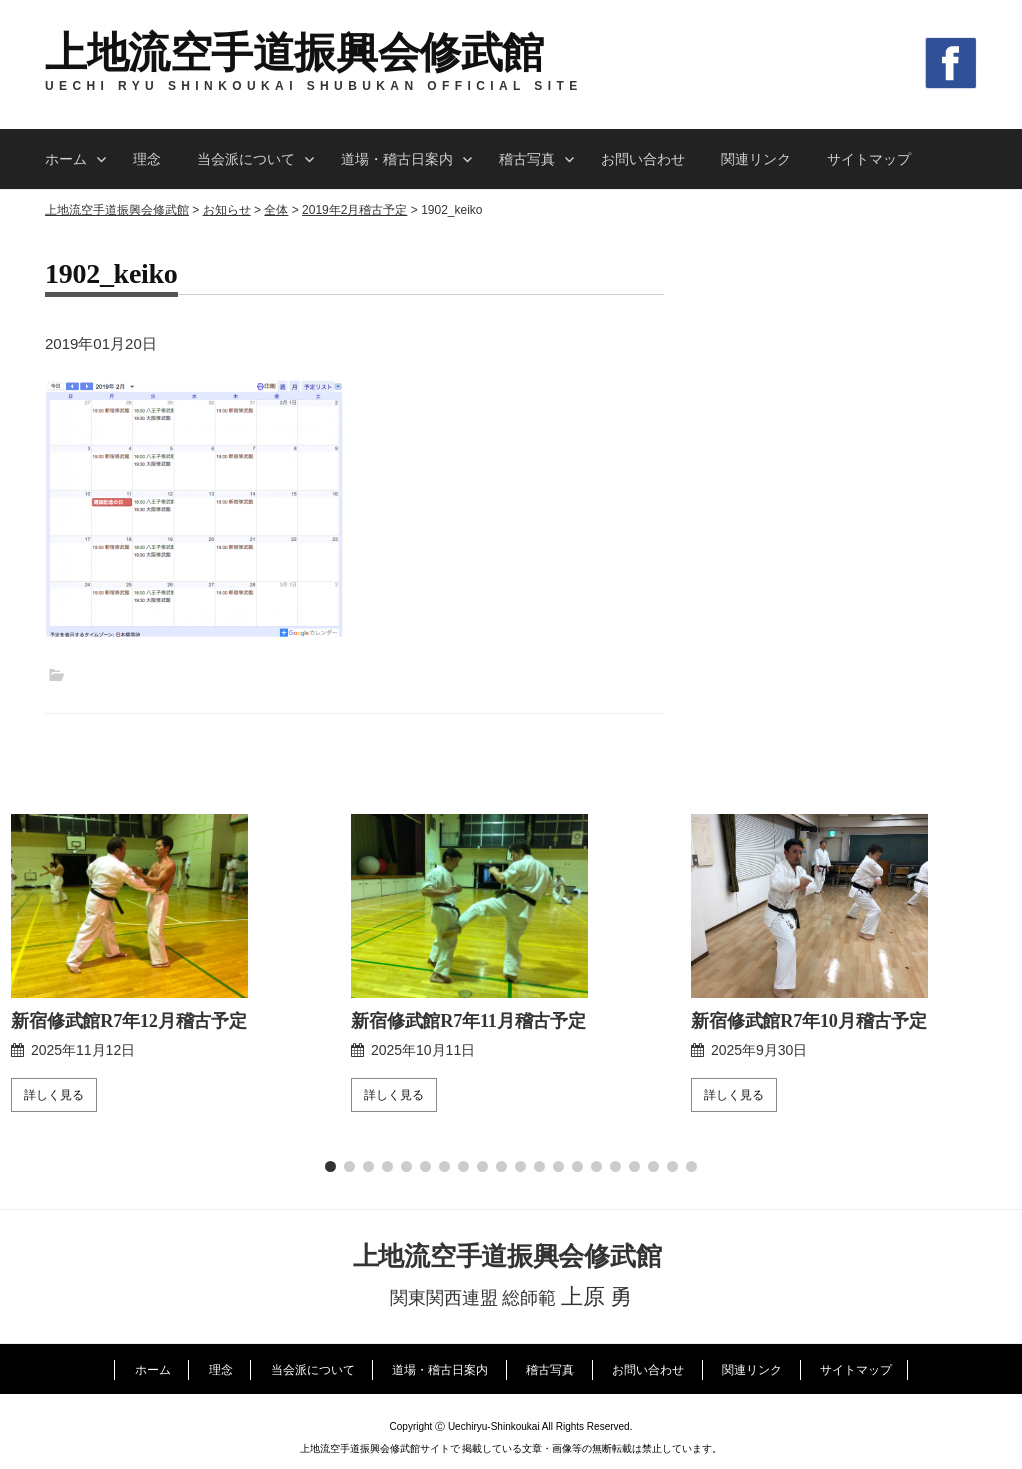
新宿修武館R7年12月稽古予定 (129, 1012)
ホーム (66, 159)
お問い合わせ (643, 159)
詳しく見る (54, 1086)
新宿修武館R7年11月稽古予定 (468, 1012)
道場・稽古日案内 (397, 159)
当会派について (246, 159)
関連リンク (756, 159)
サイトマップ (869, 159)
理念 (147, 159)
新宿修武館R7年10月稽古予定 (809, 1012)
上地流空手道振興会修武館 (294, 53)
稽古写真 (527, 159)
